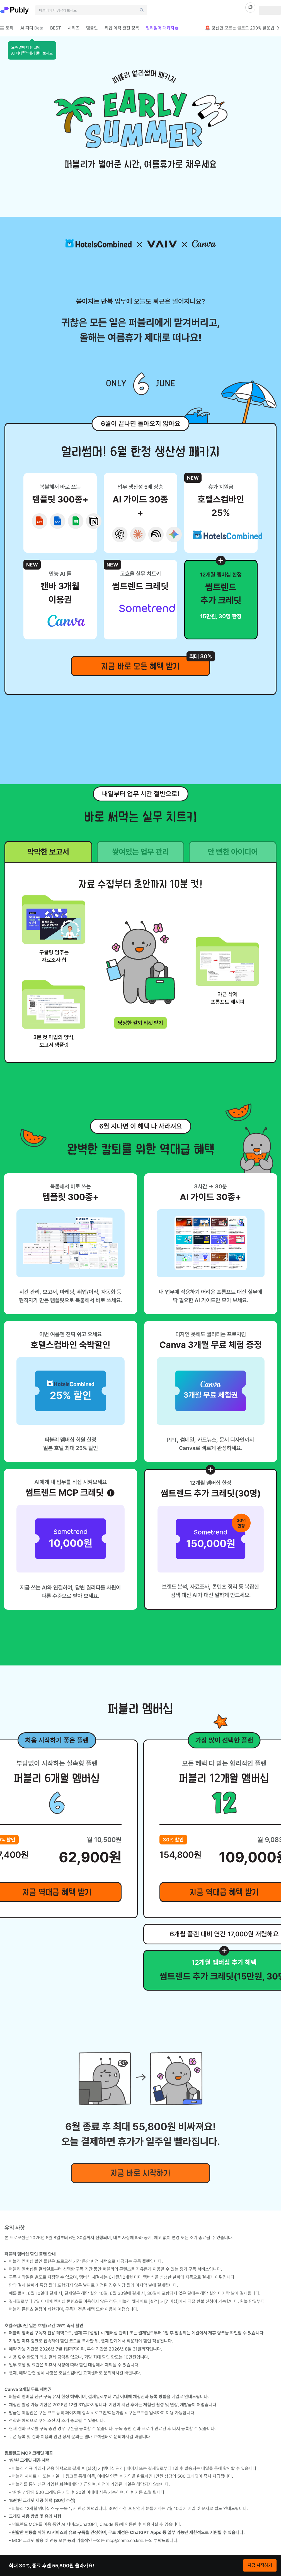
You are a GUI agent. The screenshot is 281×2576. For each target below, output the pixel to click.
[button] (32, 50)
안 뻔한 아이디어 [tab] (233, 852)
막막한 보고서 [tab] (48, 852)
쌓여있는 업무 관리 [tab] (140, 852)
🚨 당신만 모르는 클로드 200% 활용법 (243, 28)
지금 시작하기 (260, 2565)
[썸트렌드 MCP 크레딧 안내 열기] (111, 1492)
